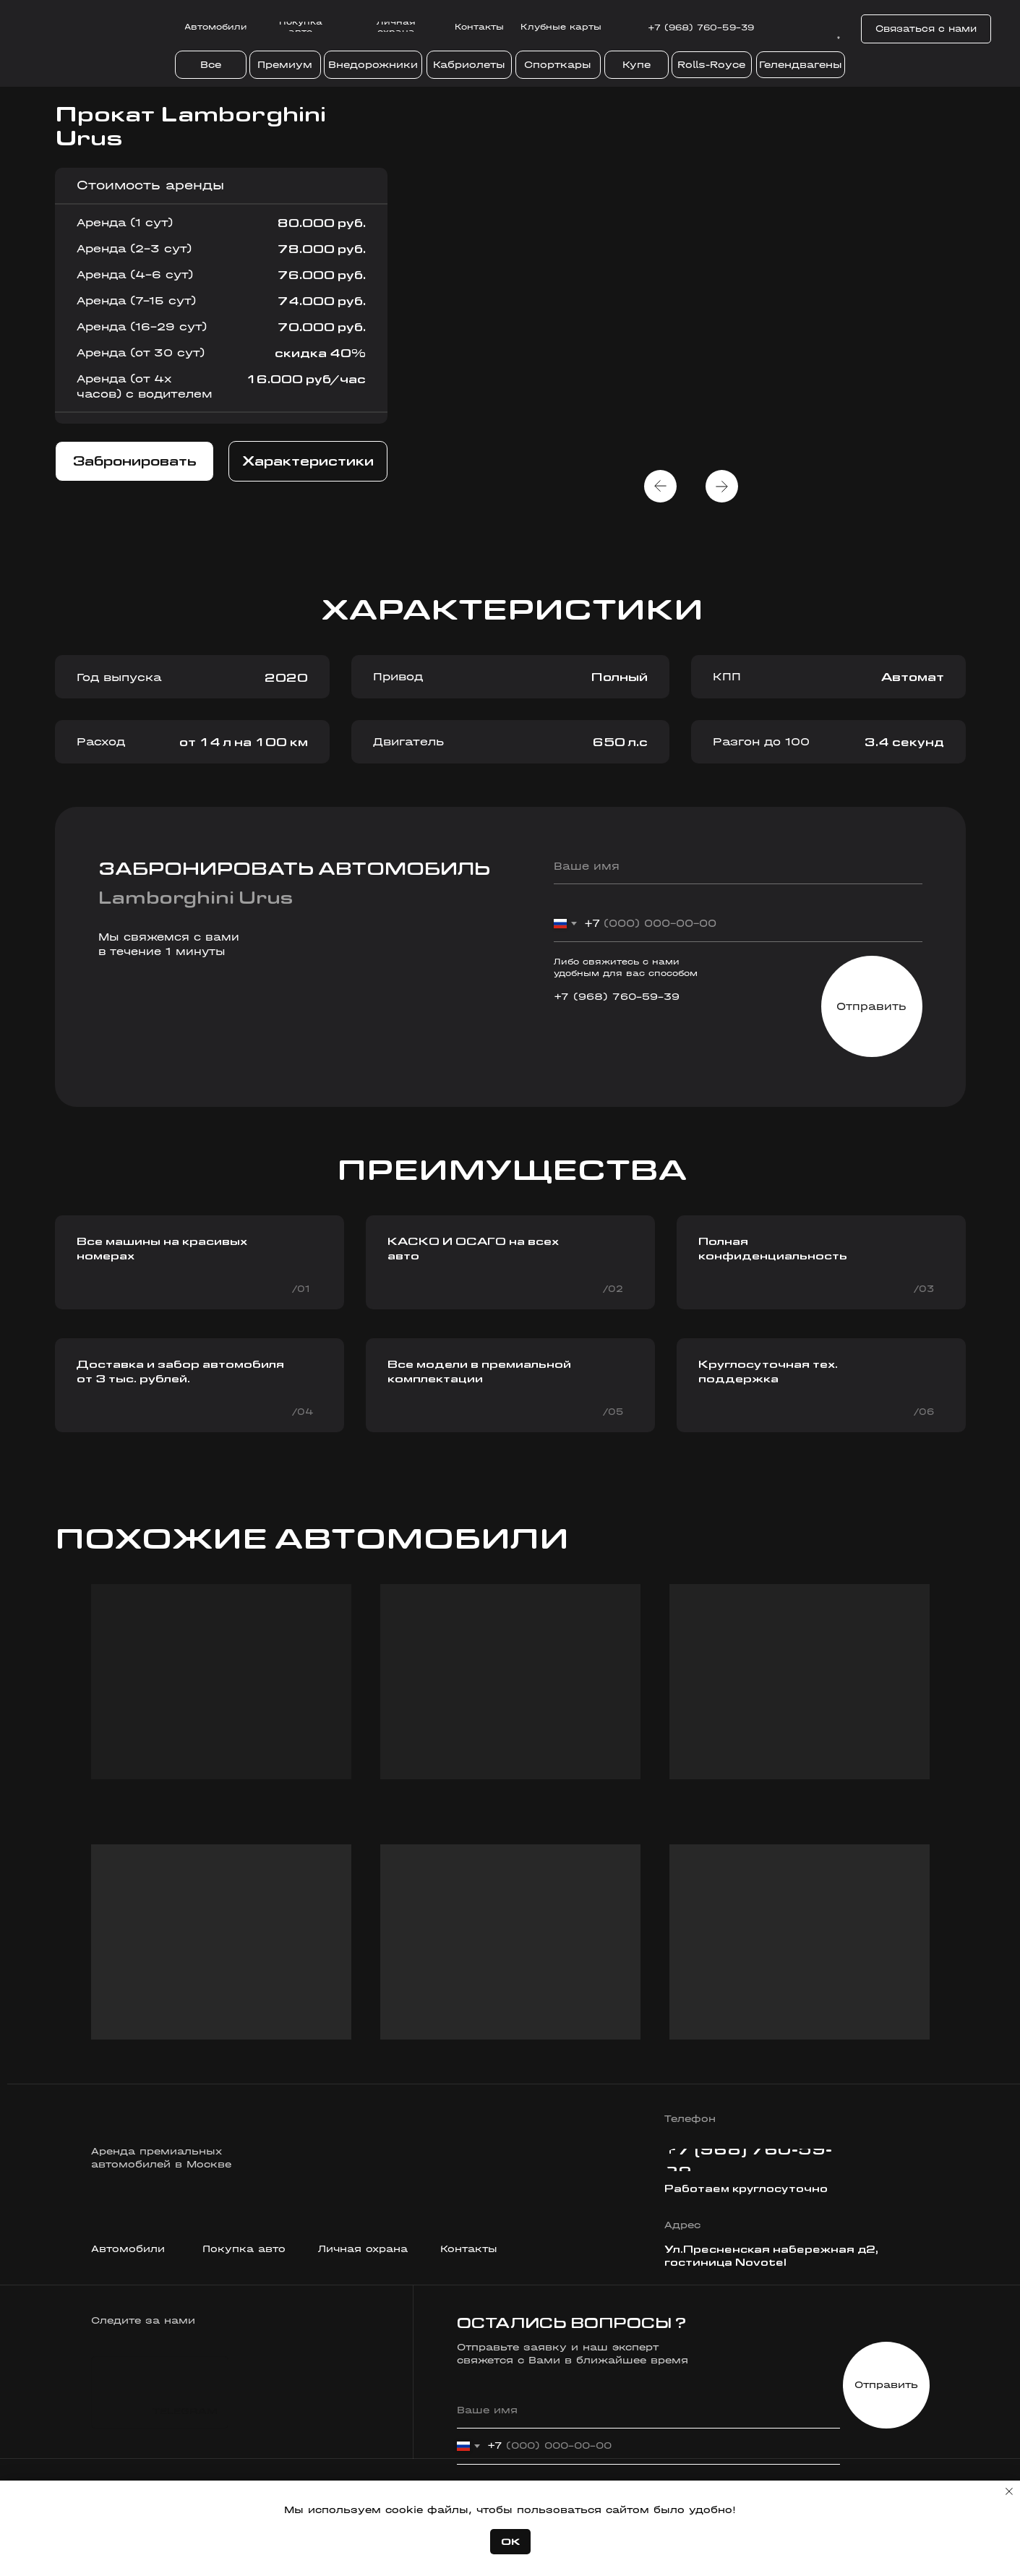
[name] (738, 866)
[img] (801, 29)
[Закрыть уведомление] (1009, 2491)
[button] (926, 28)
